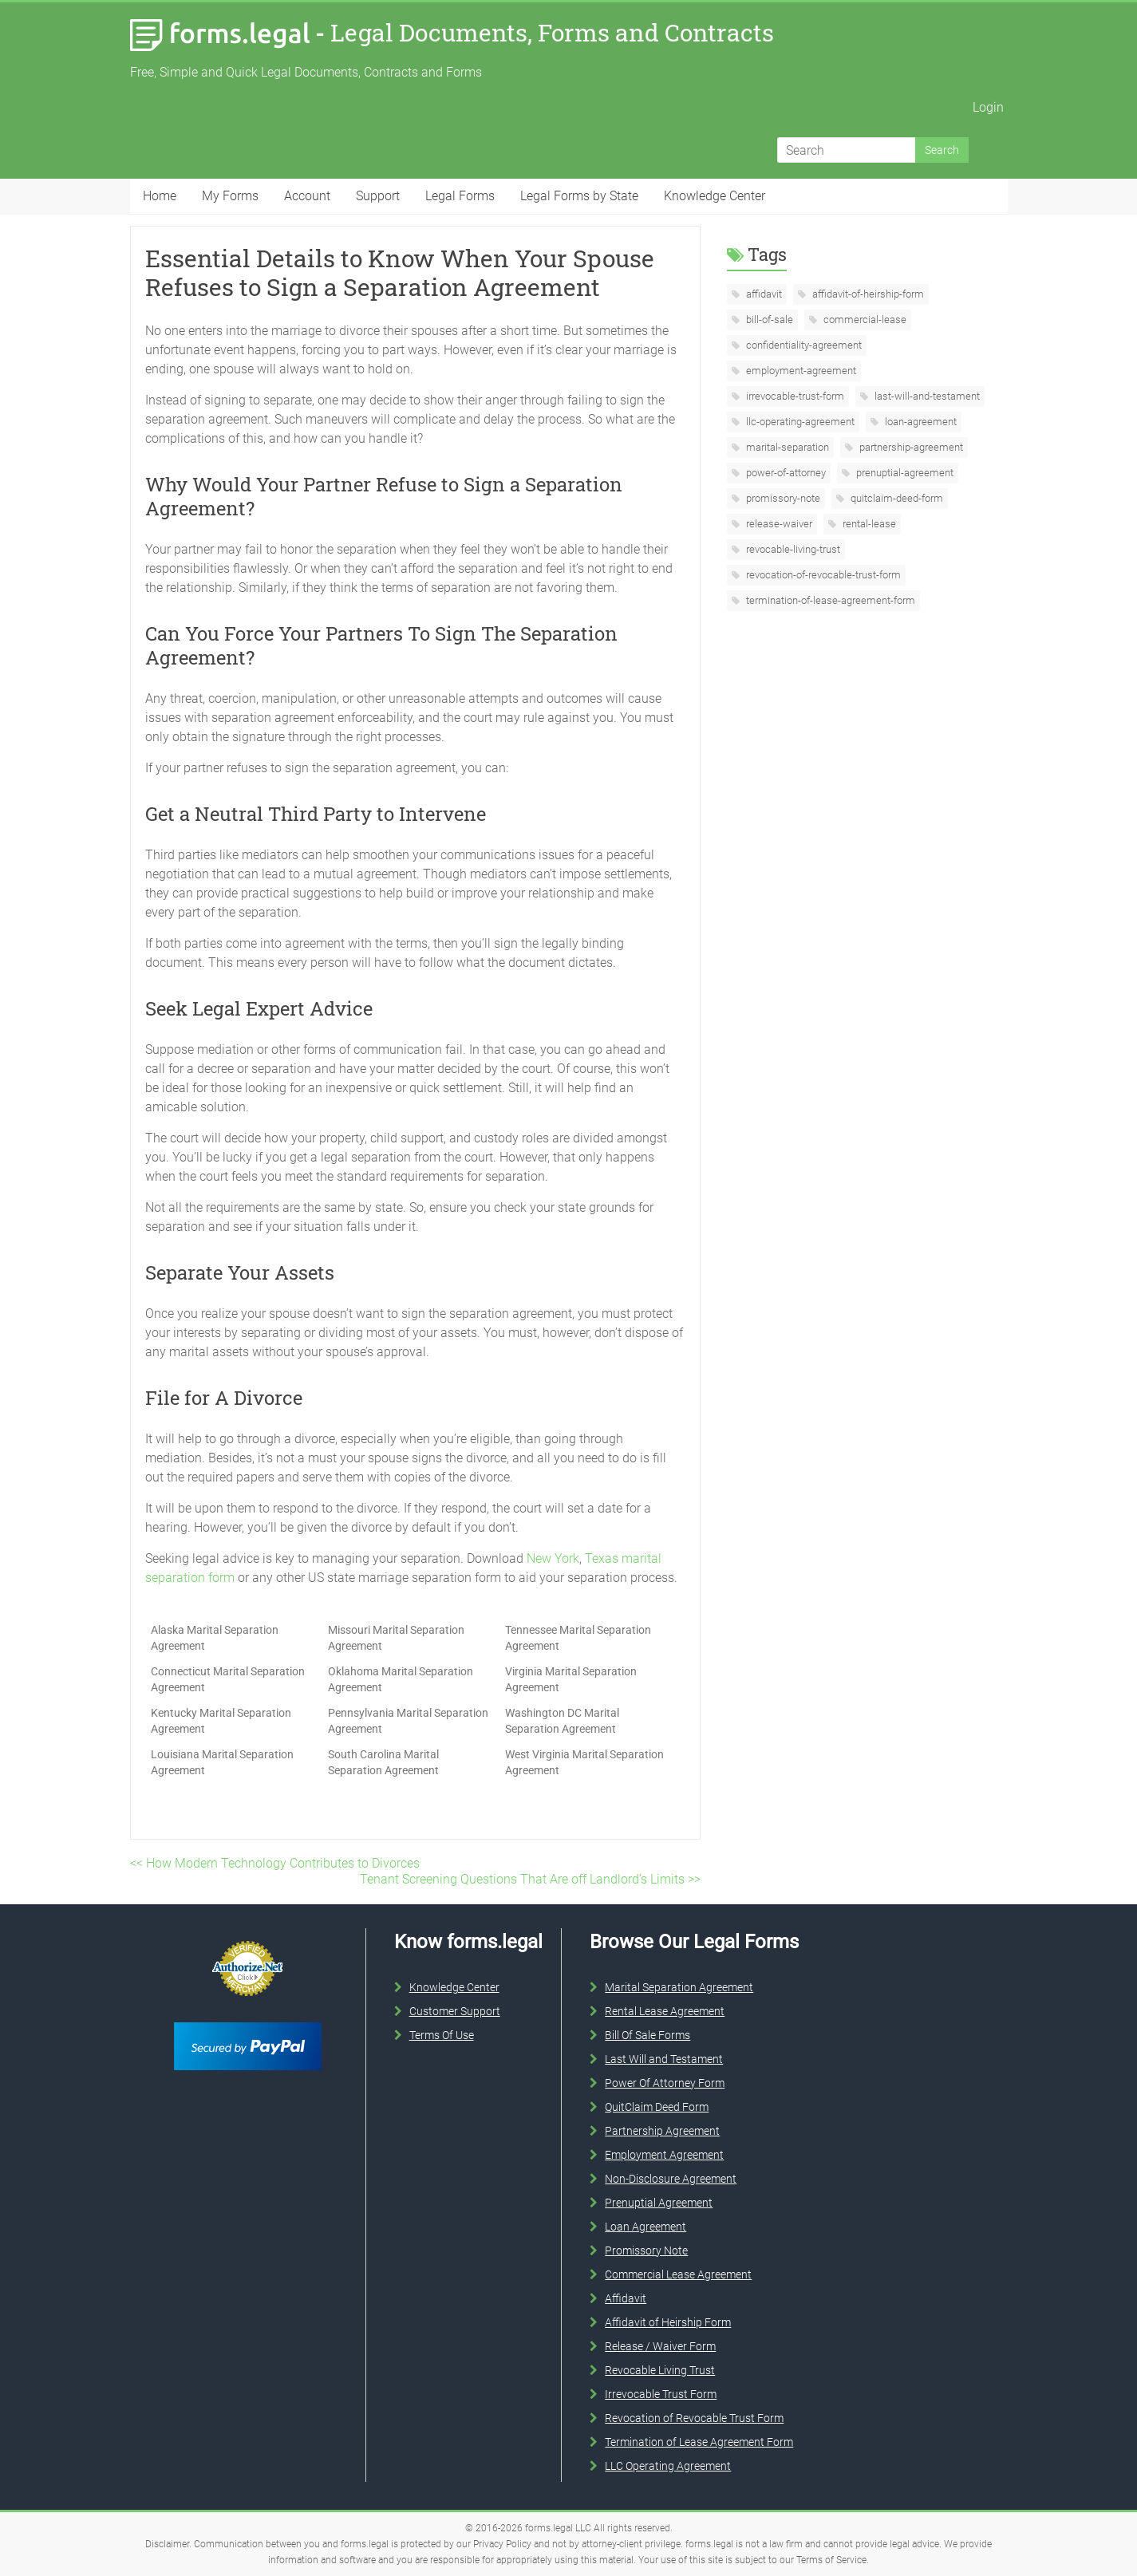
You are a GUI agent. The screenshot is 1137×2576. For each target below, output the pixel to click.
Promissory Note (646, 2250)
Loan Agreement (645, 2226)
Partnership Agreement (662, 2130)
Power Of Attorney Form (664, 2083)
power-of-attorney (785, 473)
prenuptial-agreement (903, 473)
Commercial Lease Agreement (678, 2274)
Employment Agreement (664, 2154)
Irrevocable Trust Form (661, 2394)
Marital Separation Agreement (679, 1987)
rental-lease (868, 524)
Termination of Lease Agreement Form (699, 2442)
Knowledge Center (714, 195)
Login (988, 107)
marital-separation (786, 447)
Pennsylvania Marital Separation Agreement (408, 1720)
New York (553, 1558)
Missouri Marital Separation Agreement (396, 1637)
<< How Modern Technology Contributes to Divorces (275, 1863)
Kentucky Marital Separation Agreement (221, 1720)
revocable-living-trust (792, 549)
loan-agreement (919, 422)
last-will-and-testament (926, 396)
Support (378, 195)
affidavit (763, 294)
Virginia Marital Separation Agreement (571, 1679)
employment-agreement (800, 371)
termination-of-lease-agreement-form (829, 600)
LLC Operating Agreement (668, 2466)
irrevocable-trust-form (794, 396)
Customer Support (454, 2011)
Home (159, 195)
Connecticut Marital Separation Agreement (228, 1679)
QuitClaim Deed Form (657, 2107)
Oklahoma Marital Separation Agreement (400, 1679)
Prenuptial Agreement (659, 2202)
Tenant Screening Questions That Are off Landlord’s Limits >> (530, 1879)
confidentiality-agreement (803, 345)
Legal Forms (460, 195)
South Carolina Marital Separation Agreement (383, 1762)
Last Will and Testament (664, 2059)
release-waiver (778, 524)
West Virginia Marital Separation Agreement (584, 1762)
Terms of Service (831, 2560)
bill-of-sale (768, 319)
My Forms (230, 195)
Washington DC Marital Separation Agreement (562, 1720)
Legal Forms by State (579, 195)
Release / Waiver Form (660, 2346)
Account (307, 195)
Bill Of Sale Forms (647, 2035)
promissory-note (782, 498)
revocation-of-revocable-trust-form (822, 575)
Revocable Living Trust (660, 2370)
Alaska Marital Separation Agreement (214, 1637)
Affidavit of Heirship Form (668, 2322)
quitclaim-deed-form (895, 498)
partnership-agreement (910, 447)
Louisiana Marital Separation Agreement (222, 1762)
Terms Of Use (441, 2035)
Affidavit (625, 2298)
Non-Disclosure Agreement (670, 2178)
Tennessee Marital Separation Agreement (578, 1637)
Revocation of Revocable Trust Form (694, 2418)
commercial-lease (863, 319)
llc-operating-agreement (799, 422)
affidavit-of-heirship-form (867, 294)
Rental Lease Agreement (664, 2011)
